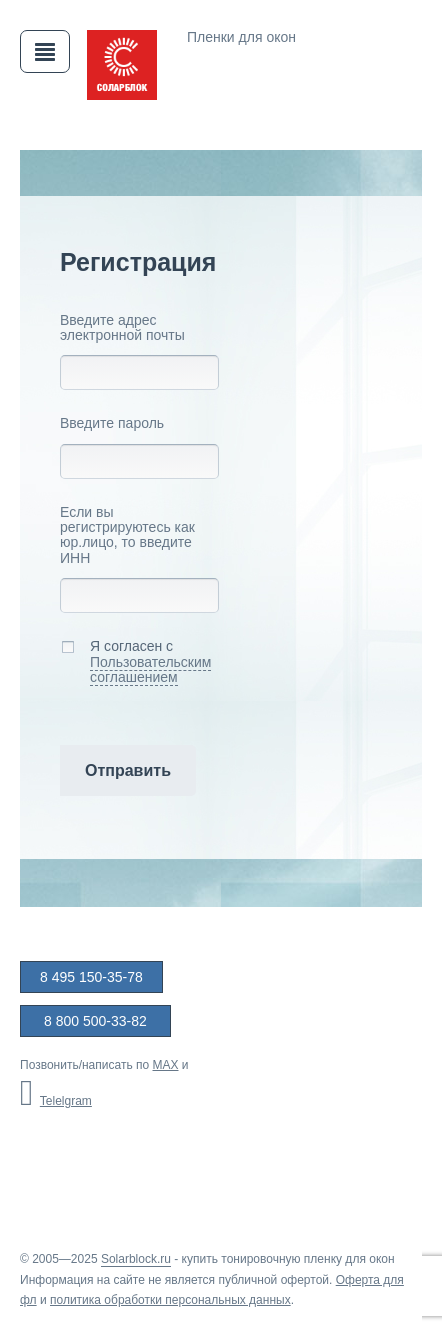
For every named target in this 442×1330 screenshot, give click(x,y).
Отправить (128, 770)
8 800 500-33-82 (95, 1021)
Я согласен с (135, 662)
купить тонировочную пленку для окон (288, 1259)
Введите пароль (112, 423)
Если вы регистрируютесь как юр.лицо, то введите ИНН (127, 535)
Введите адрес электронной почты (122, 328)
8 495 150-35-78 (91, 977)
